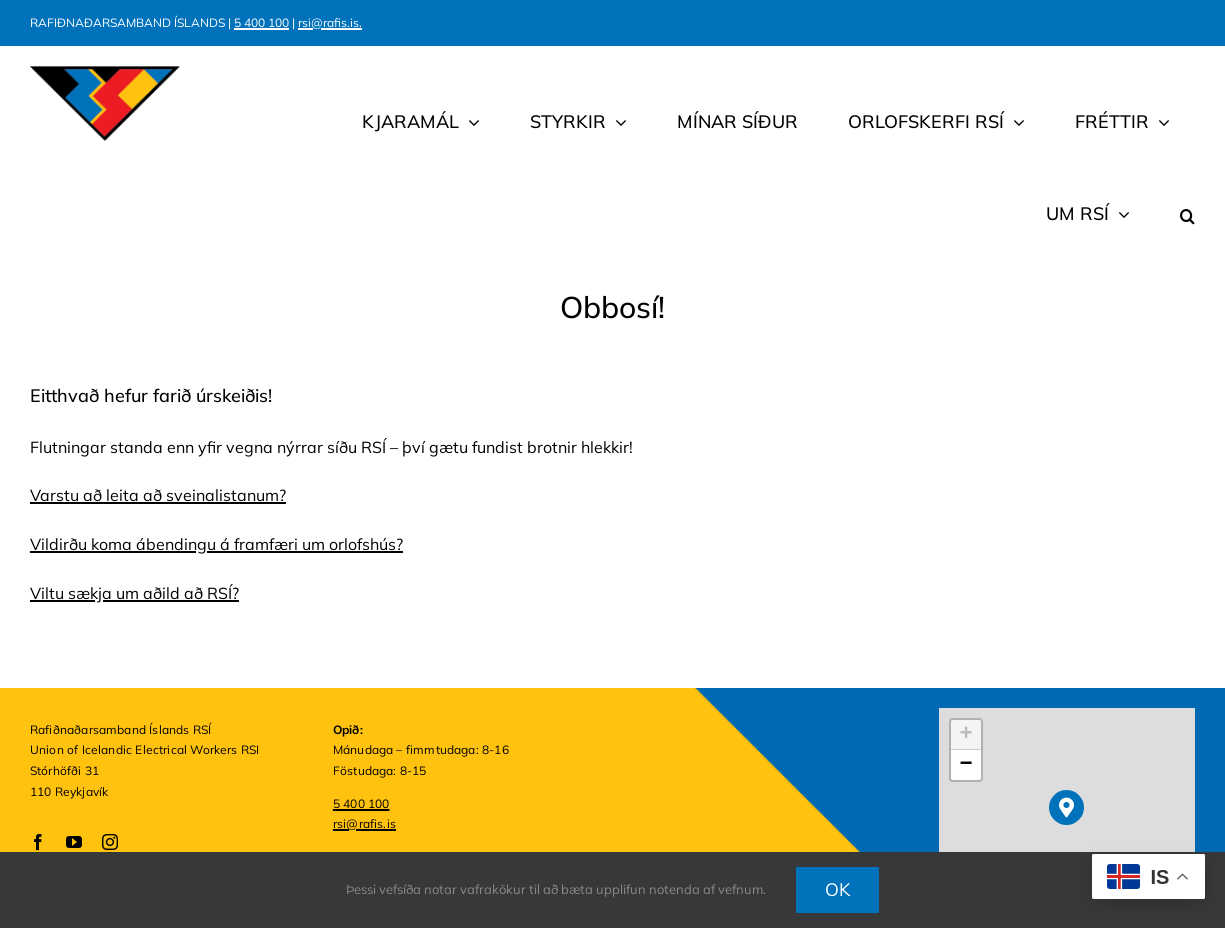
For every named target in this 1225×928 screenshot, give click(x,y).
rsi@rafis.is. (330, 22)
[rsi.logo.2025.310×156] (105, 74)
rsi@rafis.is (364, 823)
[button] (1187, 186)
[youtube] (74, 842)
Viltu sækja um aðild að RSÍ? (134, 593)
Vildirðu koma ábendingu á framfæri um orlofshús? (216, 544)
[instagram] (110, 842)
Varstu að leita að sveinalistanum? (158, 495)
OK (838, 889)
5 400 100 (261, 22)
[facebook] (38, 842)
